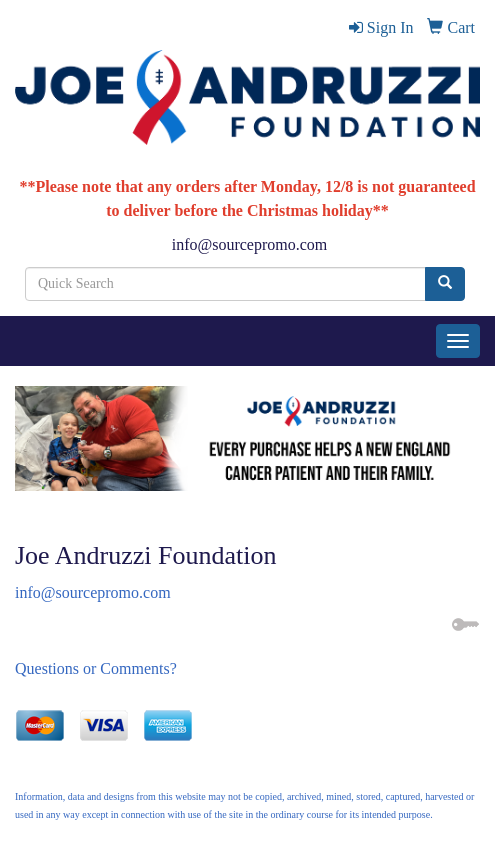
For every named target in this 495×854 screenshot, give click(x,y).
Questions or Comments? (96, 668)
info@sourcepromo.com (250, 244)
